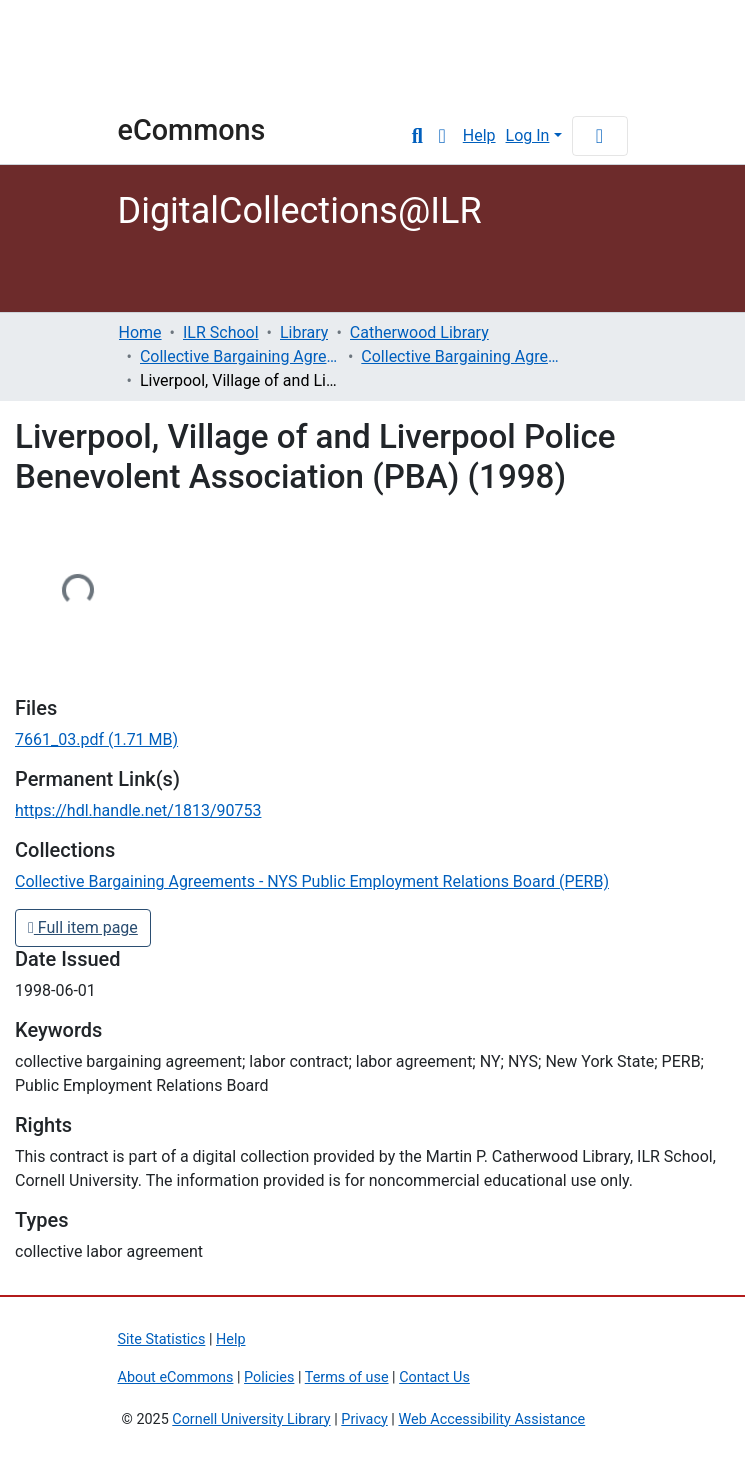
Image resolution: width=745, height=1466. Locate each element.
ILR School (221, 332)
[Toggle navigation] (600, 136)
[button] (442, 136)
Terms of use (347, 1377)
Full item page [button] (83, 927)
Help (479, 135)
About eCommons (176, 1377)
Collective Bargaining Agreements (240, 356)
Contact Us (434, 1377)
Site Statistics (162, 1339)
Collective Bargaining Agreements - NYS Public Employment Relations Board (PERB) (461, 356)
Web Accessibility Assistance (491, 1419)
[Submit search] (417, 136)
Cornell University (168, 58)
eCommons (192, 130)
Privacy (364, 1419)
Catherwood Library (419, 332)
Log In (528, 135)
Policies (269, 1377)
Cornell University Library (251, 1419)
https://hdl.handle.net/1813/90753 (138, 810)
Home (140, 332)
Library (304, 332)
